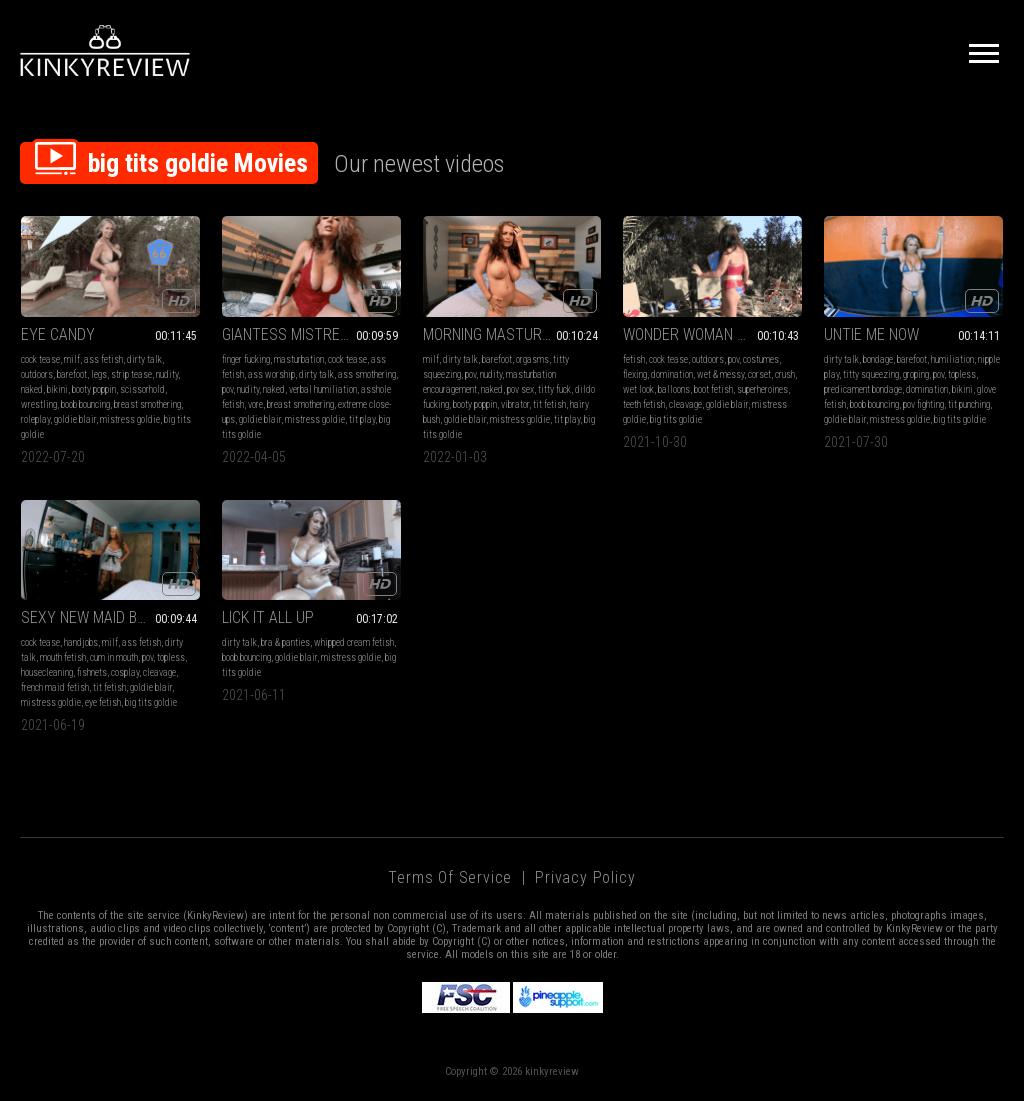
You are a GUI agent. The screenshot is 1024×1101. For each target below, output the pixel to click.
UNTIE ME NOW (871, 334)
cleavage (685, 404)
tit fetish (549, 404)
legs (99, 374)
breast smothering (147, 404)
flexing (635, 374)
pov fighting (923, 404)
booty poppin (94, 389)
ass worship (271, 374)
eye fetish (103, 702)
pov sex (520, 389)
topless (962, 374)
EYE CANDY (58, 334)
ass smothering (367, 374)
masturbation (299, 359)
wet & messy (720, 374)
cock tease (40, 359)
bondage (878, 359)
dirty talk (144, 359)
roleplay (35, 419)
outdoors (37, 374)
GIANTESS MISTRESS (290, 334)
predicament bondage (863, 389)
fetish (634, 359)
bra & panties (285, 642)
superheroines (762, 389)
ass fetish (103, 359)
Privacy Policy (585, 877)
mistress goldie (130, 419)
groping (916, 374)
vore (255, 404)
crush (785, 374)
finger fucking (246, 359)
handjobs (81, 642)
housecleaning (47, 672)
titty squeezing (871, 374)
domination (672, 374)
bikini (57, 389)
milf (72, 359)
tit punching (969, 404)
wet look (638, 389)
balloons (674, 389)
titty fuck (554, 389)
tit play (362, 419)
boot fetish (713, 389)
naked (32, 389)
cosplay (125, 672)
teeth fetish (644, 404)
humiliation (952, 359)
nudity (167, 374)
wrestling (39, 404)
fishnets (92, 672)
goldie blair (75, 419)
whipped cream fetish (354, 642)
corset (759, 374)
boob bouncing (85, 404)
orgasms (532, 359)
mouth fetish (63, 657)
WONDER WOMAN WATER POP (712, 334)
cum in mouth (114, 657)
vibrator (515, 404)
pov (227, 389)
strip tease (131, 374)
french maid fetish (55, 687)
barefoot (72, 374)
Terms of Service (450, 877)
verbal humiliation (323, 389)
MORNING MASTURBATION (505, 334)
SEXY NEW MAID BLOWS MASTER (110, 617)
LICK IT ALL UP (268, 617)
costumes (761, 359)
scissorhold (142, 389)
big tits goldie (676, 419)
